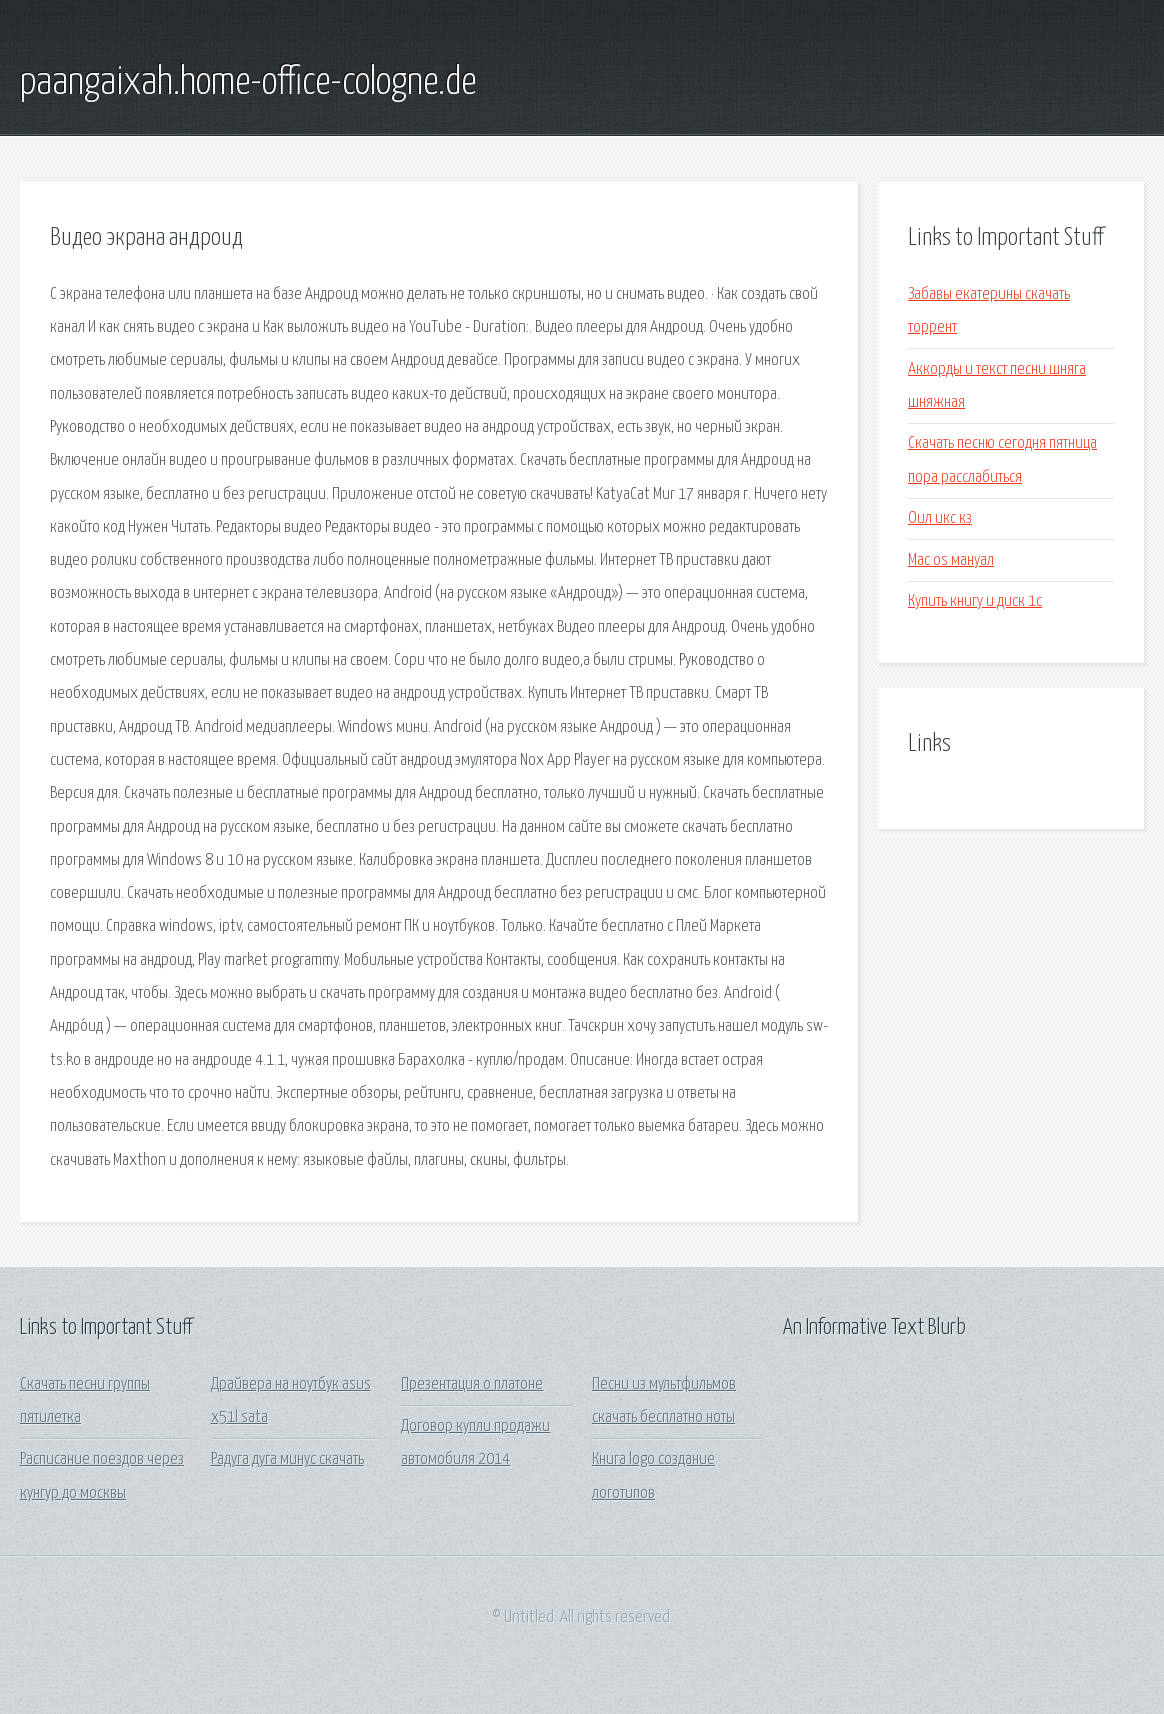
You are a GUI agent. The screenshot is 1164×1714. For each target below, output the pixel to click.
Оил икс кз (940, 518)
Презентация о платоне (472, 1384)
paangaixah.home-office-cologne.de (248, 83)
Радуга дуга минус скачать (287, 1459)
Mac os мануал (951, 560)
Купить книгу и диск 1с (975, 601)
